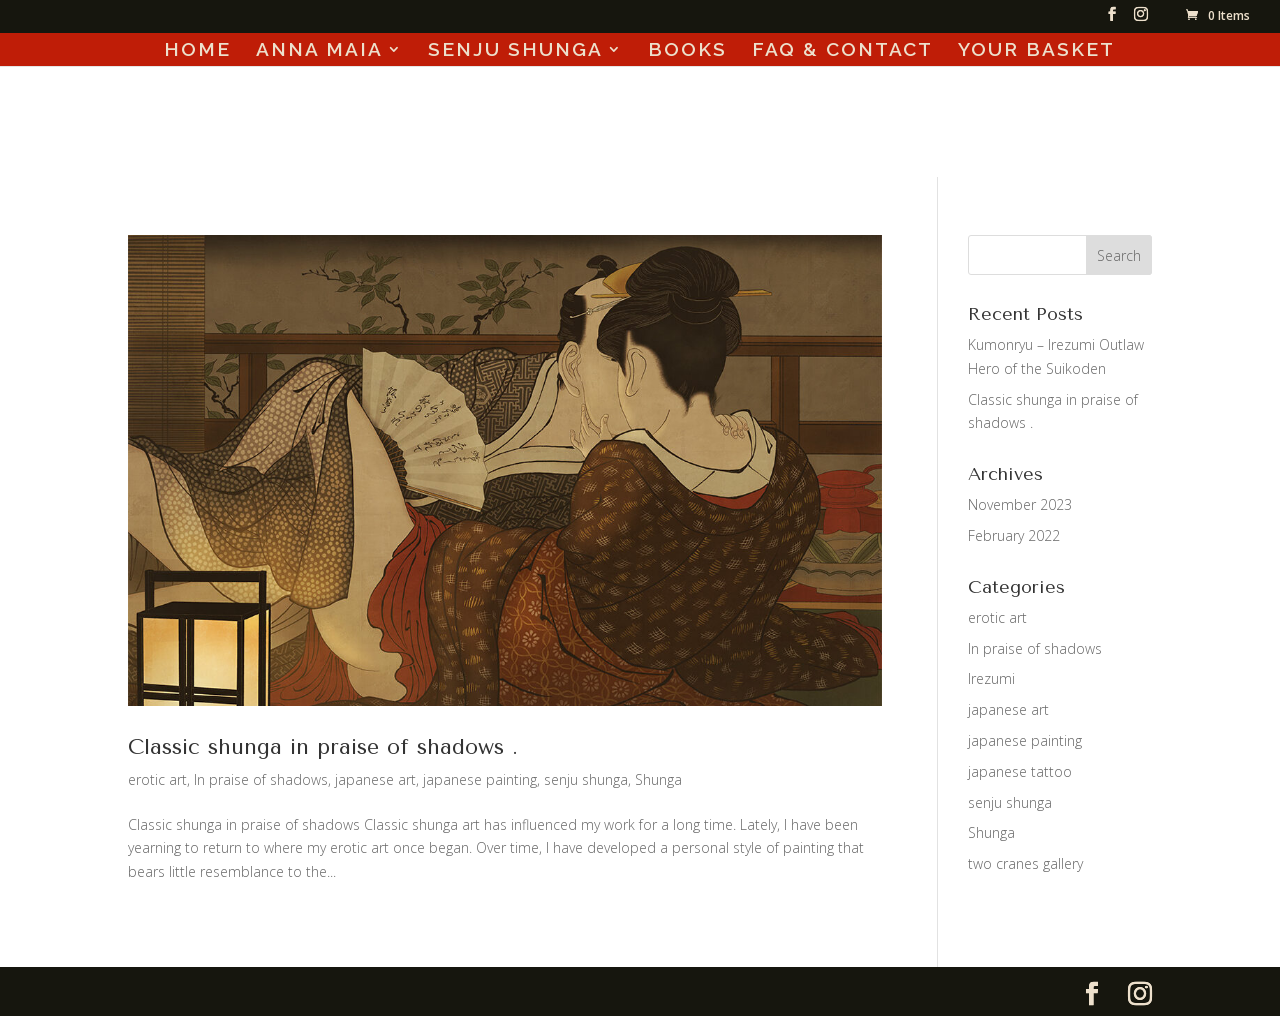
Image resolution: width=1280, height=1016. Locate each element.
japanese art (375, 779)
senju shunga (586, 779)
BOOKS (687, 51)
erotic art (157, 779)
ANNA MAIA (319, 51)
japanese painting (480, 779)
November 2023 (1020, 504)
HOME (197, 51)
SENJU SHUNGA (515, 51)
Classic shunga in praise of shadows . (323, 746)
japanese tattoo (1020, 771)
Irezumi (991, 678)
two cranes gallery (1025, 863)
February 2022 (1014, 535)
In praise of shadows (261, 779)
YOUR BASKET (1036, 51)
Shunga (658, 779)
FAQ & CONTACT (842, 51)
